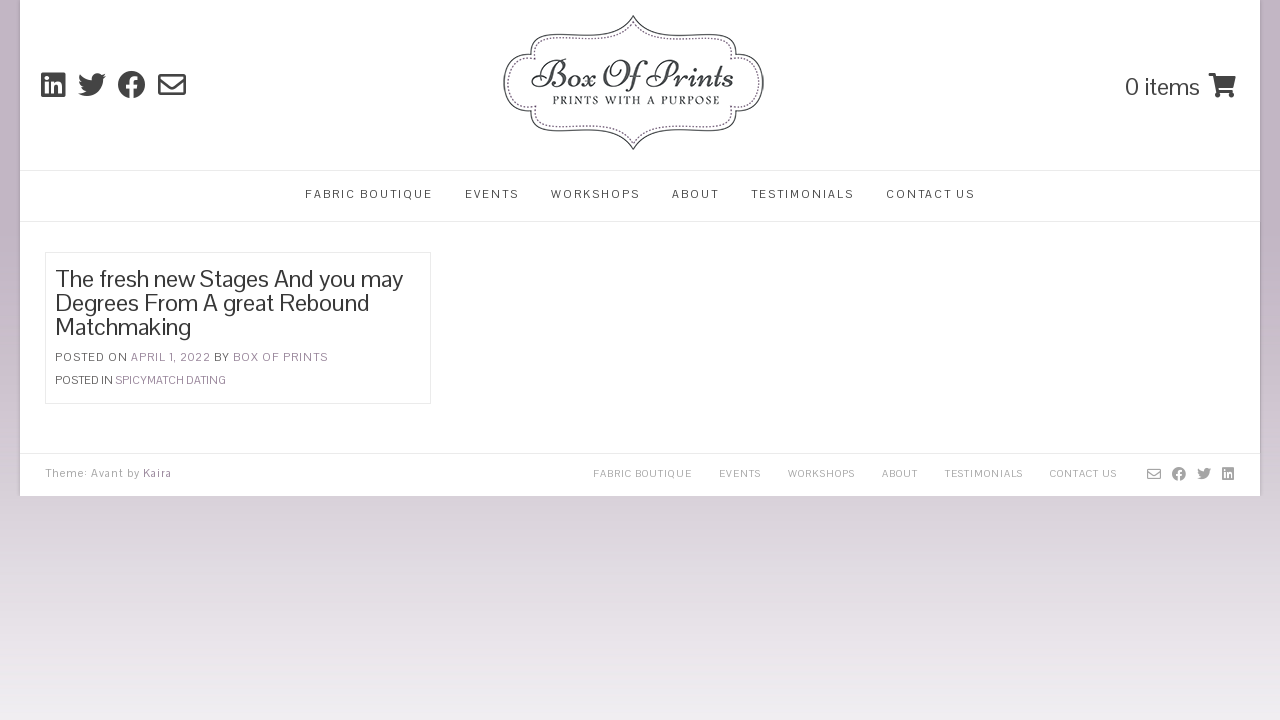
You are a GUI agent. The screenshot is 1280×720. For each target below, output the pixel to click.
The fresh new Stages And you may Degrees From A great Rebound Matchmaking (229, 302)
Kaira (157, 473)
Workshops (595, 194)
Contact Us (930, 194)
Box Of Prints (280, 357)
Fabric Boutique (369, 194)
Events (492, 194)
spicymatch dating (170, 380)
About (695, 194)
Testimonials (802, 194)
